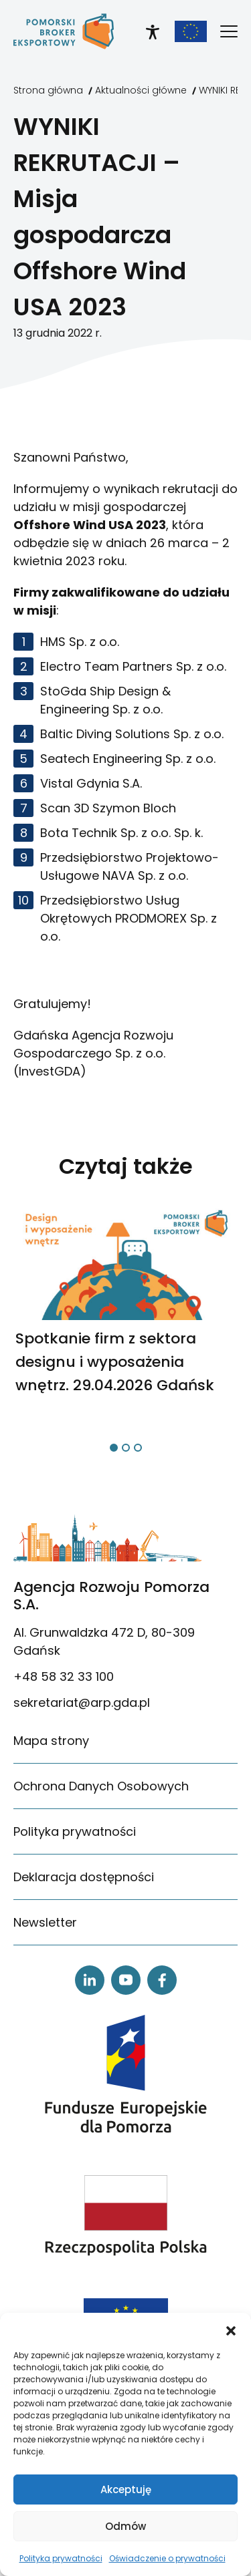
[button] (231, 2329)
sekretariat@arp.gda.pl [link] (81, 1702)
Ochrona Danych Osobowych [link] (101, 1786)
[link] (63, 31)
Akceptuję (125, 2489)
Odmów (125, 2526)
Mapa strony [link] (51, 1740)
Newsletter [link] (45, 1922)
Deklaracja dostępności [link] (83, 1877)
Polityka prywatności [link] (60, 2558)
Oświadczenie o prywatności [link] (167, 2558)
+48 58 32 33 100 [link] (63, 1676)
